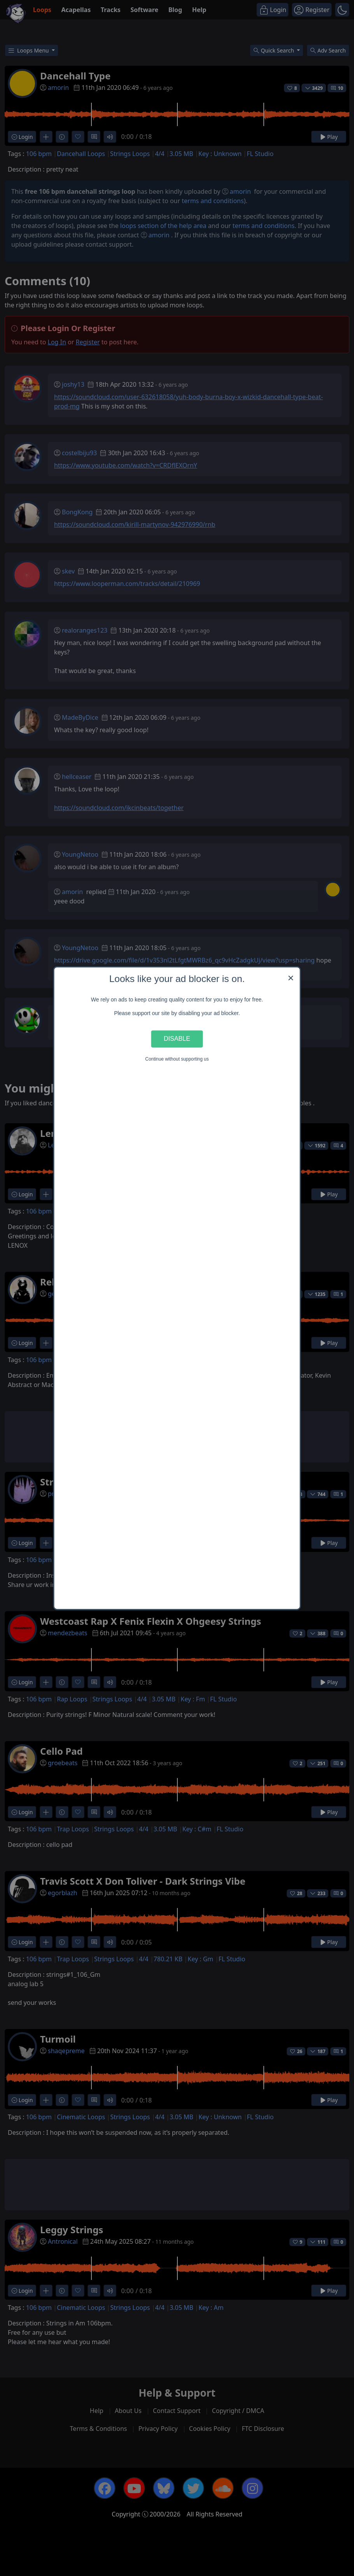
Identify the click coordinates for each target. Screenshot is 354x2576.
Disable (177, 1038)
